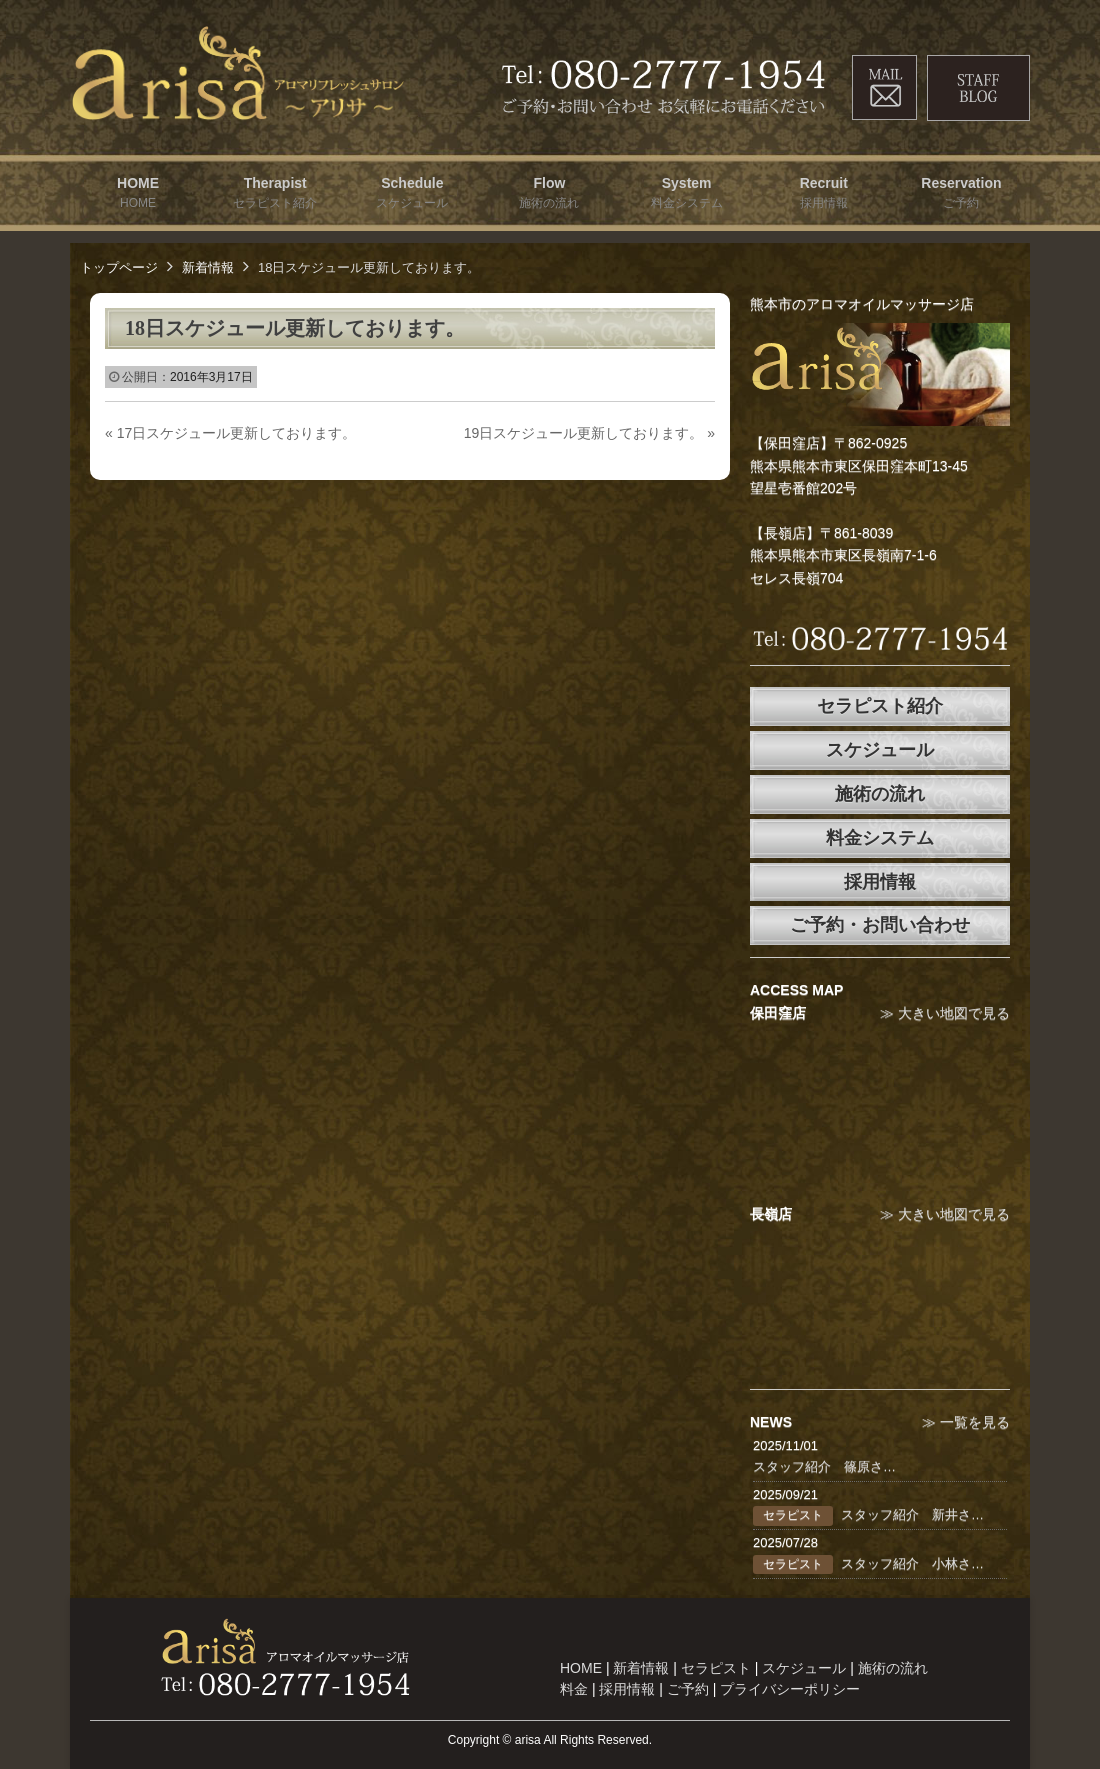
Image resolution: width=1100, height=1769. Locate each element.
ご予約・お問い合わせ (880, 925)
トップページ (119, 267)
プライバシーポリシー (790, 1689)
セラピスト (716, 1668)
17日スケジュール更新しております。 (230, 433)
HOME (581, 1668)
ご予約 (688, 1689)
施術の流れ (880, 794)
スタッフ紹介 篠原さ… (824, 1466)
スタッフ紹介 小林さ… (912, 1563)
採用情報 (880, 882)
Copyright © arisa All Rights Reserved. (550, 1740)
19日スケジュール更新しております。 (589, 433)
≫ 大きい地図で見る (945, 1013)
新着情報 (208, 267)
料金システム (880, 838)
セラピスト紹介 (880, 706)
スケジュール (880, 750)
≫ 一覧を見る (966, 1422)
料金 (574, 1689)
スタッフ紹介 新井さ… (912, 1514)
